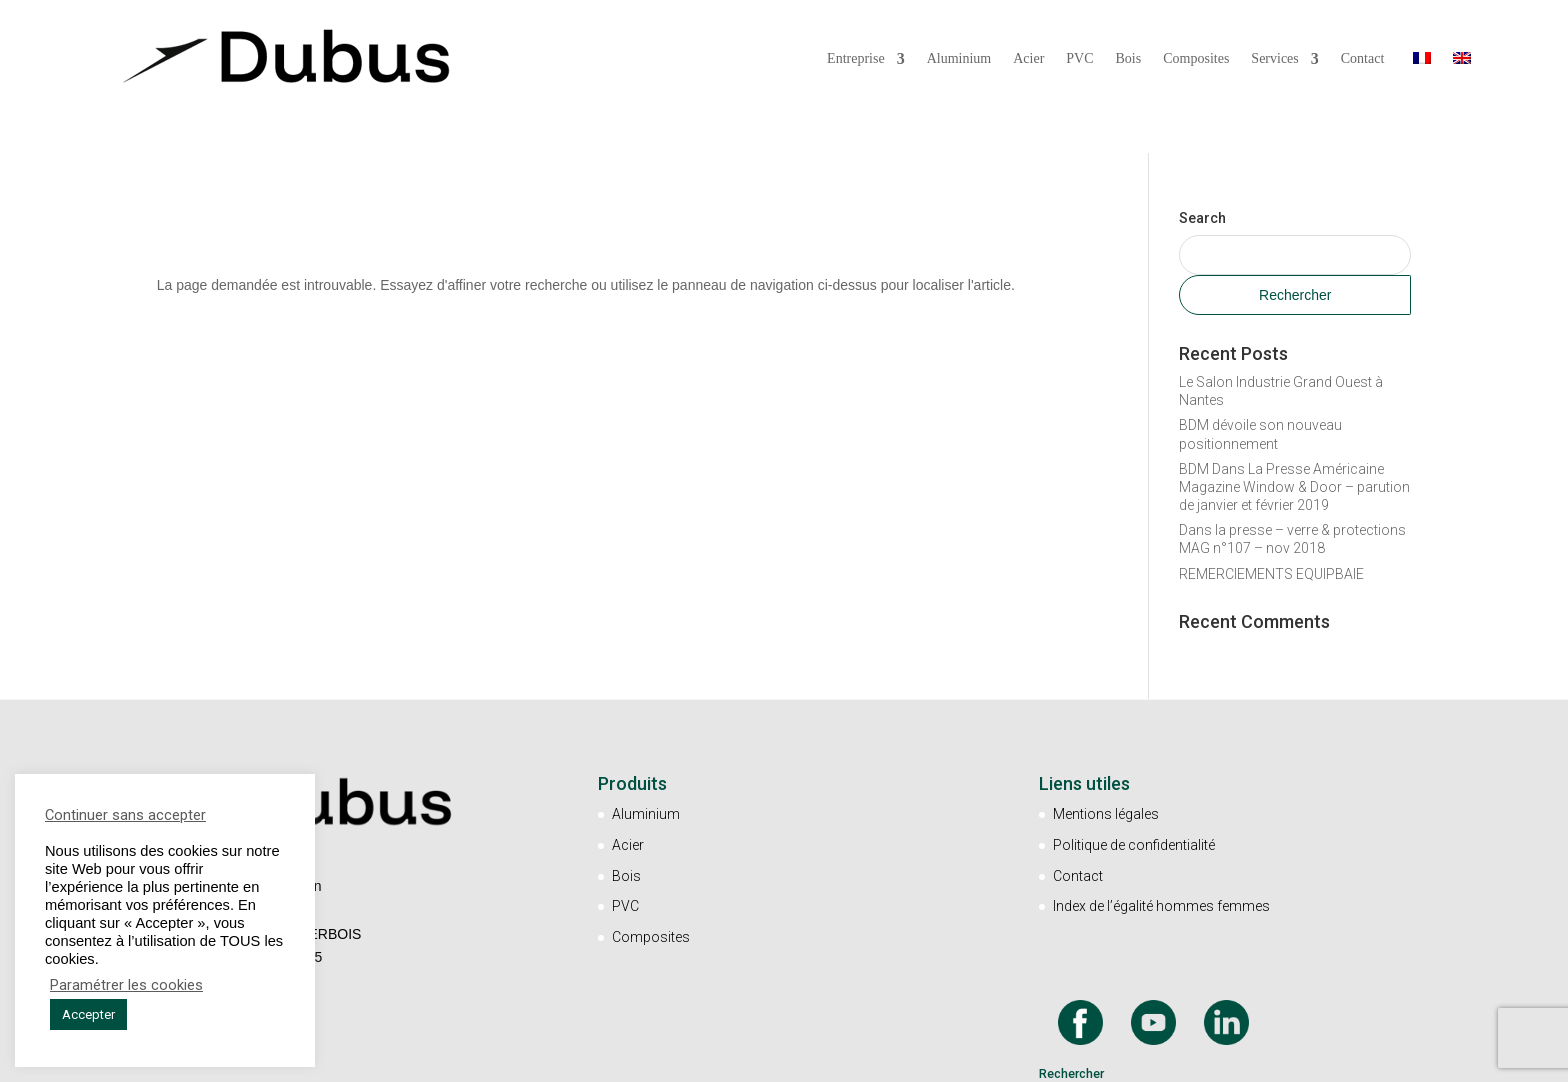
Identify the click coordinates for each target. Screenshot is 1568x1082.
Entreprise (856, 59)
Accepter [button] (88, 1014)
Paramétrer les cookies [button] (126, 985)
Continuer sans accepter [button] (125, 815)
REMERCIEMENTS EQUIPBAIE (1271, 462)
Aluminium (959, 59)
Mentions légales (1106, 702)
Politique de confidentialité (1134, 733)
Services (1274, 59)
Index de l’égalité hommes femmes (1161, 795)
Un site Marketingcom (868, 1058)
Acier (1028, 59)
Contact (1363, 59)
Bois (1129, 59)
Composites (1196, 59)
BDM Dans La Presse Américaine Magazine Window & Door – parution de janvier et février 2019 (1294, 375)
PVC (1079, 59)
